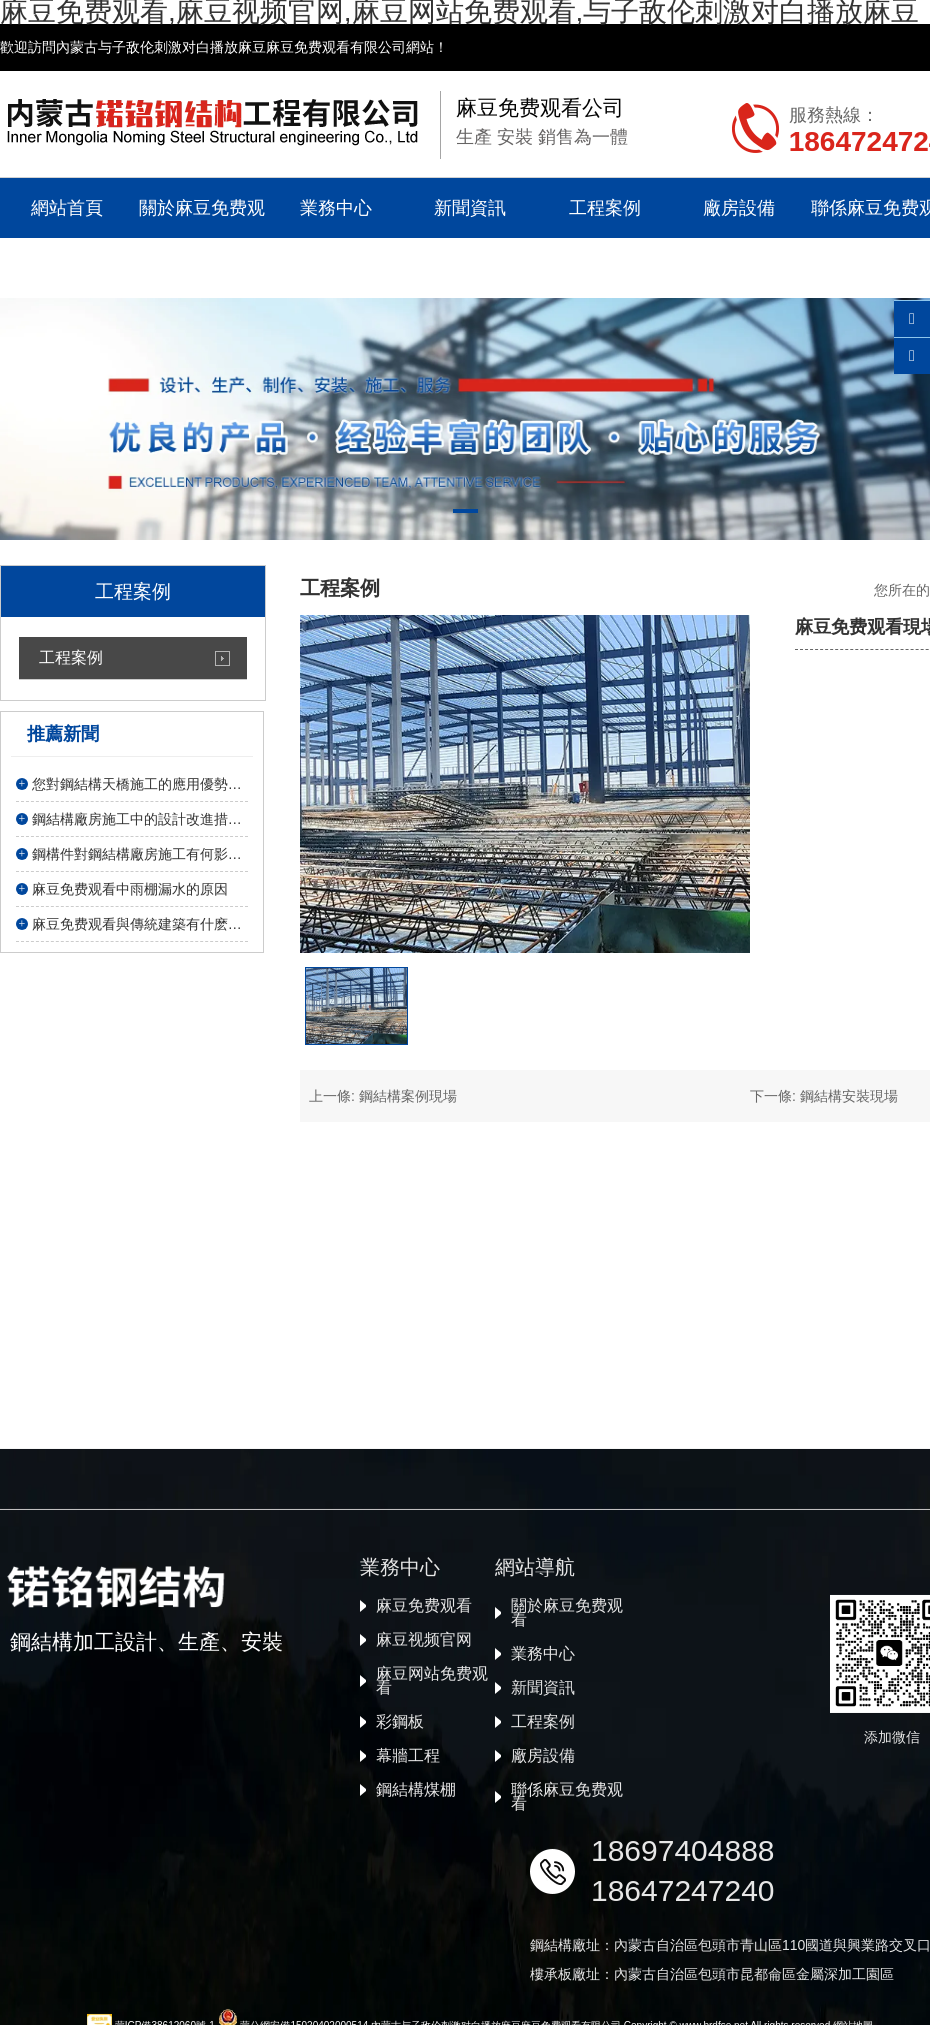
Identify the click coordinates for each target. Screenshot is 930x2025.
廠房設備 (739, 208)
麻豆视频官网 (424, 1828)
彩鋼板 (400, 1910)
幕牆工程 (408, 1944)
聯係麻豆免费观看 (567, 1985)
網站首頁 (67, 208)
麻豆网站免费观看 (432, 1869)
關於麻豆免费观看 (202, 238)
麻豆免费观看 (424, 1794)
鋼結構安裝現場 (849, 1096)
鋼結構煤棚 (416, 1978)
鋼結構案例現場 (408, 1096)
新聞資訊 (470, 208)
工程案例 (605, 208)
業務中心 (336, 208)
